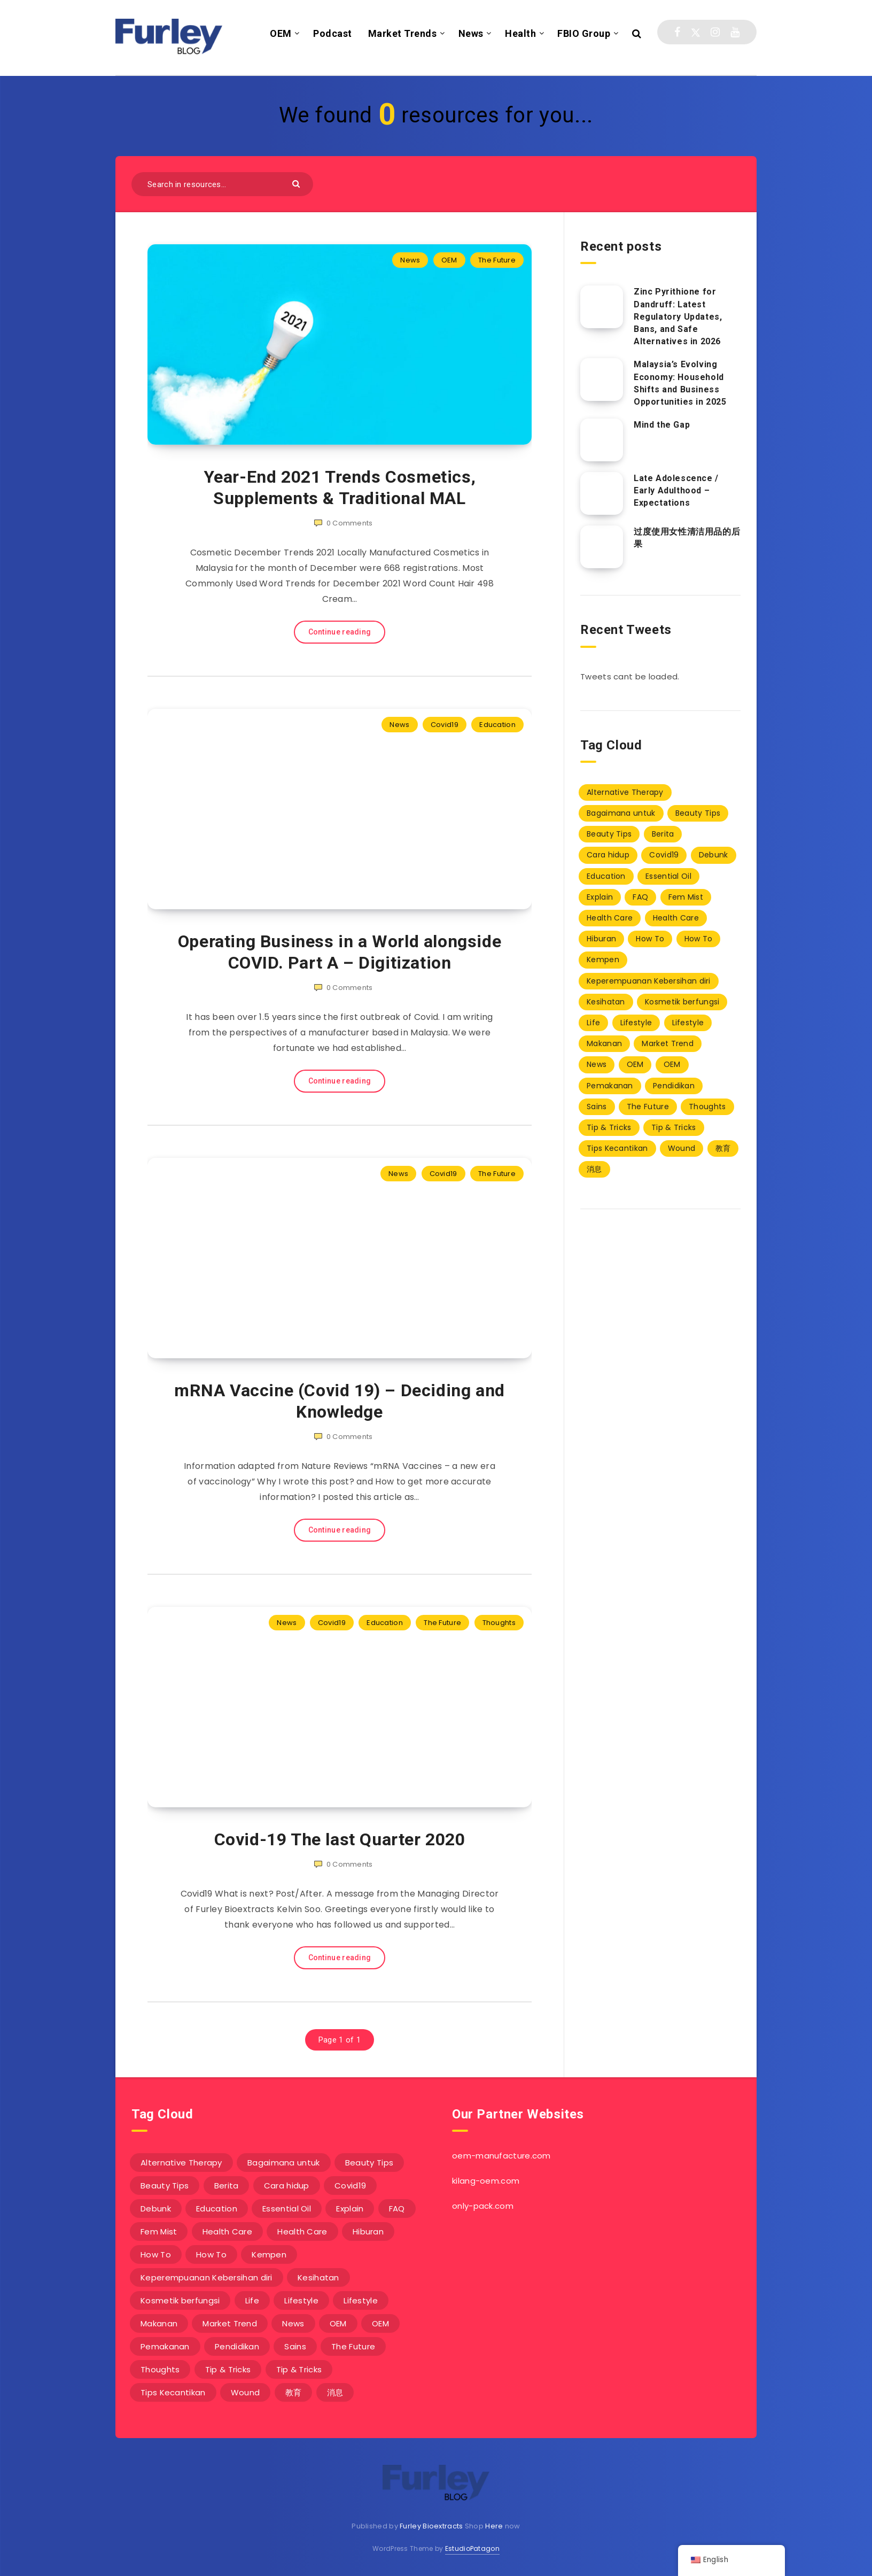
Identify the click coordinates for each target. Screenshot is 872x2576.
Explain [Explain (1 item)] (600, 897)
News (471, 33)
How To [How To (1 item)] (698, 938)
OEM (281, 33)
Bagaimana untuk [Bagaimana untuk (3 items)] (621, 813)
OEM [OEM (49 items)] (672, 1064)
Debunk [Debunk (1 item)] (713, 854)
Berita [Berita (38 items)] (663, 834)
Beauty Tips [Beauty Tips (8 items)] (697, 813)
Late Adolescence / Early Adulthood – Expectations (676, 490)
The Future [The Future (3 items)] (648, 1106)
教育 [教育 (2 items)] (723, 1148)
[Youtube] (734, 32)
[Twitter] (695, 32)
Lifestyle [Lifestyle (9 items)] (636, 1022)
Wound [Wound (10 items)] (682, 1148)
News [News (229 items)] (596, 1064)
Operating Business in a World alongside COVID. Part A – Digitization (339, 952)
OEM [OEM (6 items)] (635, 1064)
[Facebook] (677, 32)
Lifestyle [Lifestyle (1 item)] (688, 1022)
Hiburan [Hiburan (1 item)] (601, 938)
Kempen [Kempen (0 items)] (603, 959)
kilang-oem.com (485, 2180)
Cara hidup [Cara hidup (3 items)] (608, 854)
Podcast (332, 33)
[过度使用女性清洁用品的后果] (601, 546)
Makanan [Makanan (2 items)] (604, 1043)
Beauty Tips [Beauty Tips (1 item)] (609, 834)
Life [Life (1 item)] (593, 1022)
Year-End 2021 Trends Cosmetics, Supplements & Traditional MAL (340, 487)
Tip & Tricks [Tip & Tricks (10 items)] (673, 1127)
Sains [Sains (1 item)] (597, 1106)
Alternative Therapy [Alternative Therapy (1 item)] (625, 792)
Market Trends (402, 33)
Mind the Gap (662, 425)
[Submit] (297, 183)
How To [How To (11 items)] (650, 938)
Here (494, 2526)
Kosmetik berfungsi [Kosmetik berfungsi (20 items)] (682, 1001)
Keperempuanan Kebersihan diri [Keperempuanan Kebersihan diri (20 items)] (649, 981)
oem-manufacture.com (501, 2155)
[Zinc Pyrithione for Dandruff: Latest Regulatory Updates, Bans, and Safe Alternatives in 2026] (601, 306)
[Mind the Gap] (601, 440)
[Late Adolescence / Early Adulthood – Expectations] (601, 493)
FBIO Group (583, 33)
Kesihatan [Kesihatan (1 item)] (606, 1001)
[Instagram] (715, 32)
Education (497, 725)
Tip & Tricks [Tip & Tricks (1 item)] (609, 1127)
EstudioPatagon (472, 2548)
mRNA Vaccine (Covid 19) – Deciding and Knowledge (339, 1401)
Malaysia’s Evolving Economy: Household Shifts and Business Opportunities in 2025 (680, 383)
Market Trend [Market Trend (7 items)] (668, 1043)
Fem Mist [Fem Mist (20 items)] (685, 897)
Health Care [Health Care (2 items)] (676, 917)
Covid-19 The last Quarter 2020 (339, 1839)
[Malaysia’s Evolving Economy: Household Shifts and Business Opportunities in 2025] (601, 379)
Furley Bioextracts (431, 2526)
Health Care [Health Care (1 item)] (610, 917)
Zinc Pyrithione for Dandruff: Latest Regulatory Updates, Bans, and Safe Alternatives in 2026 (678, 316)
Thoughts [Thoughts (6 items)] (707, 1106)
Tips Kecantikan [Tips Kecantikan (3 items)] (617, 1148)
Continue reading (339, 632)
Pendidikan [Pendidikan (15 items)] (674, 1085)
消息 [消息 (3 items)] (594, 1169)
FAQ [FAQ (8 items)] (640, 897)
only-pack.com (482, 2205)
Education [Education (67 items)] (606, 876)
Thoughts (499, 1623)
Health (520, 33)
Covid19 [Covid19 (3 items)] (664, 854)
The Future (497, 260)
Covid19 (444, 725)
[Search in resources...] (222, 184)
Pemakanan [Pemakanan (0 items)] (610, 1085)
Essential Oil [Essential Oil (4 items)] (668, 876)
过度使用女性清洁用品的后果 (687, 538)
